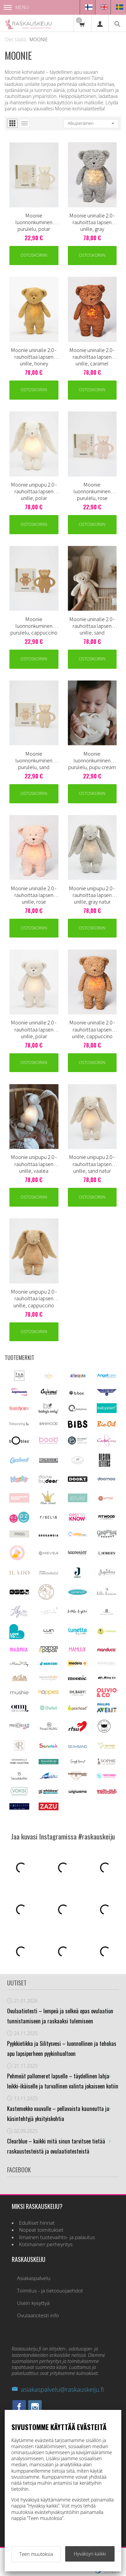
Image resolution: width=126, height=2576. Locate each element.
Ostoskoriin (33, 255)
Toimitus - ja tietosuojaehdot (50, 2290)
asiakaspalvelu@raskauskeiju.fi (58, 2389)
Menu (16, 7)
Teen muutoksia (36, 2554)
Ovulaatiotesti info (38, 2315)
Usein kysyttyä (33, 2303)
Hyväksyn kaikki (90, 2553)
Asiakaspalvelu (33, 2278)
